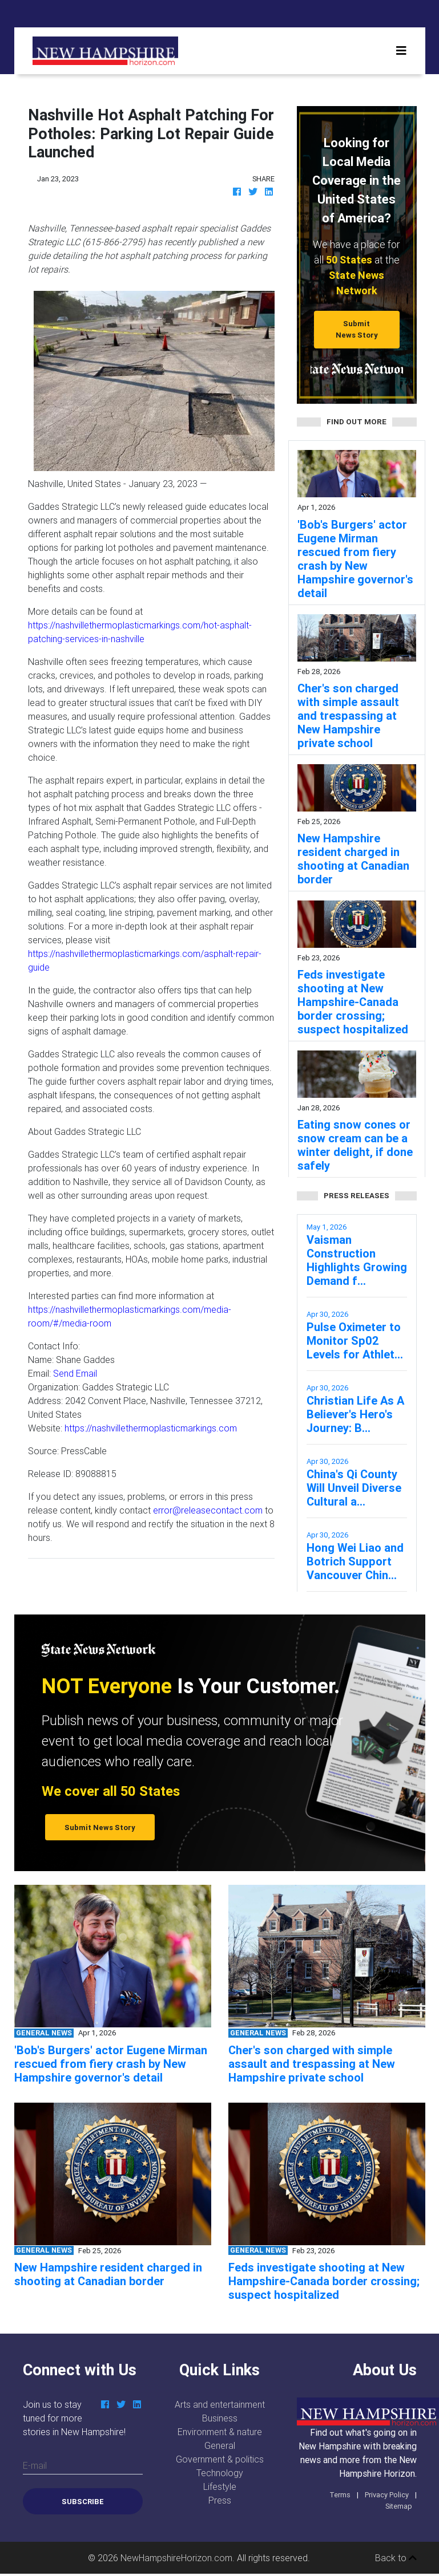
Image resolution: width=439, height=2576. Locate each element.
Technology (219, 2472)
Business (219, 2418)
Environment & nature (220, 2431)
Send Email (75, 1373)
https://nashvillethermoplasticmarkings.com (151, 1428)
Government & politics (220, 2459)
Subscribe (83, 2501)
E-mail (35, 2465)
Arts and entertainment (220, 2404)
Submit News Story (357, 329)
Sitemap (398, 2506)
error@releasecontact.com (208, 1510)
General (219, 2445)
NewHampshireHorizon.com (176, 2557)
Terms (340, 2495)
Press (219, 2500)
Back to (396, 2557)
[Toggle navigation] (401, 50)
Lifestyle (219, 2486)
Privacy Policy (387, 2495)
